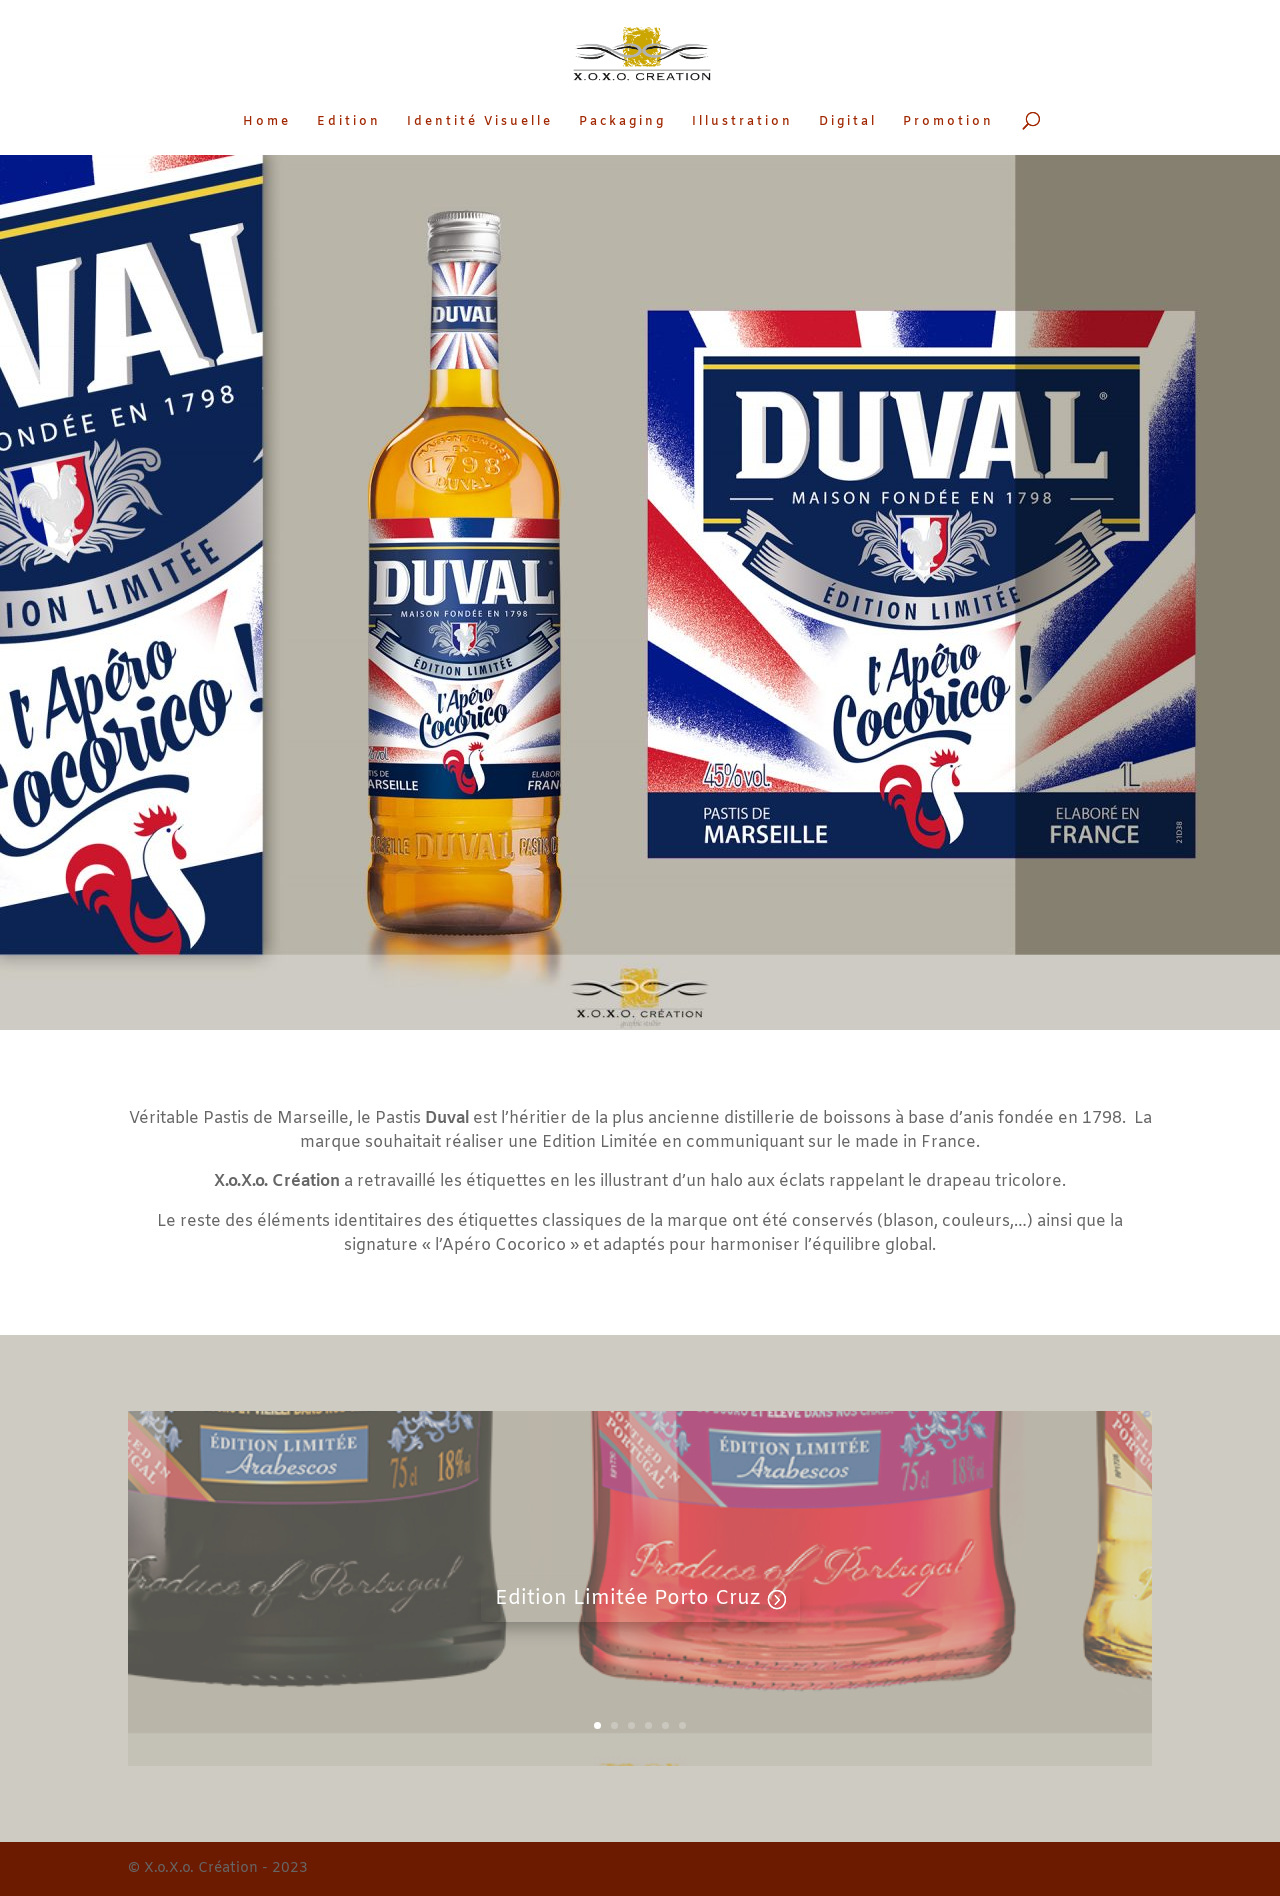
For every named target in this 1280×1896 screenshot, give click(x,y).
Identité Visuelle (480, 122)
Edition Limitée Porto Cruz (627, 1598)
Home (267, 122)
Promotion (948, 122)
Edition (349, 122)
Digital (848, 122)
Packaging (622, 122)
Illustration (742, 122)
